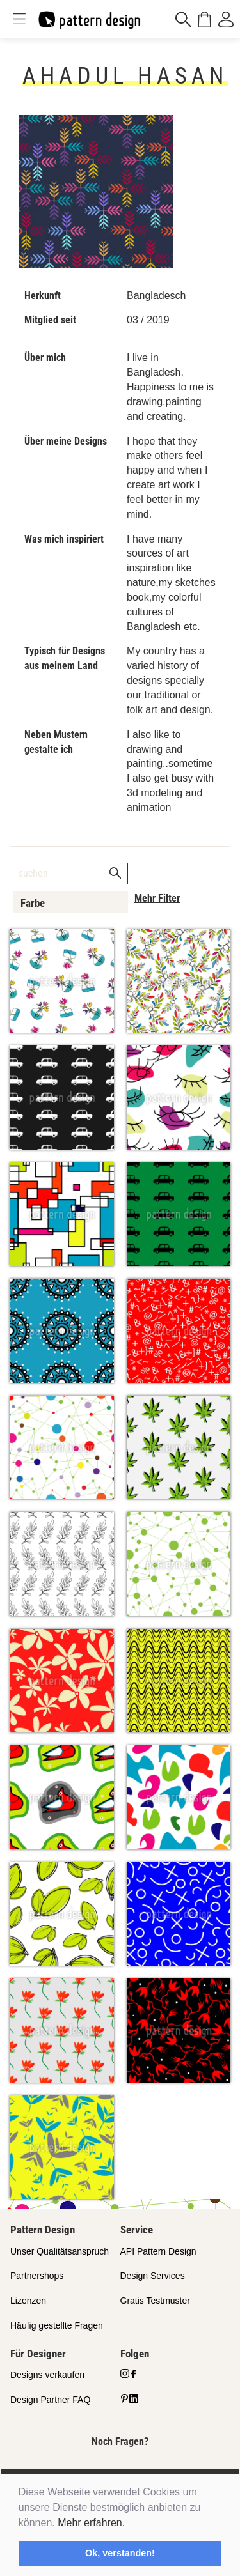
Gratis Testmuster (155, 2300)
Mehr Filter (157, 898)
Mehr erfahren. (91, 2522)
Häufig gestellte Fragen (56, 2325)
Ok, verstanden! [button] (120, 2553)
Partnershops (36, 2276)
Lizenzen (28, 2300)
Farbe (32, 903)
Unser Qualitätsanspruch (59, 2251)
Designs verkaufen (47, 2375)
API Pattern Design (158, 2251)
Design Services (152, 2276)
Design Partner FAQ (50, 2400)
